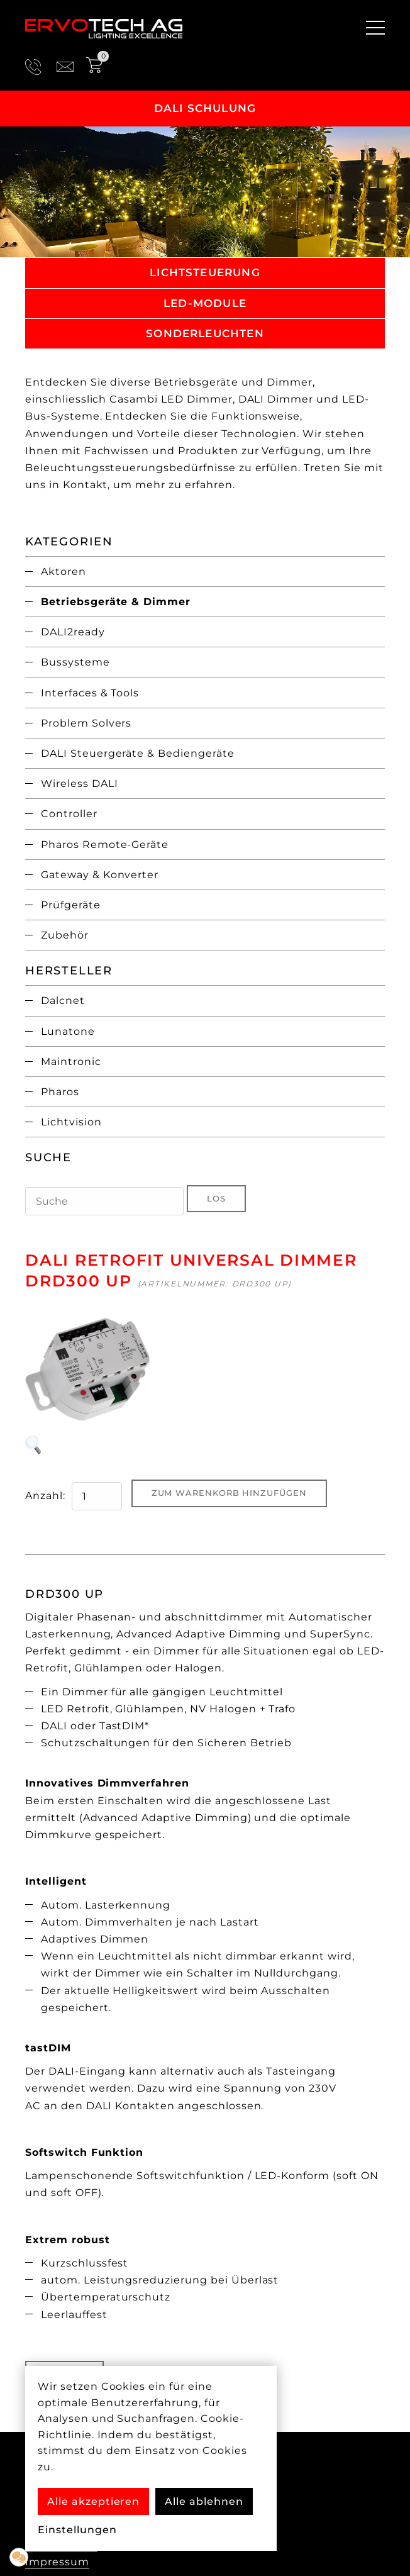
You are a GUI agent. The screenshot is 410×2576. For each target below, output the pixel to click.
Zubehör (65, 935)
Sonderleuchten (205, 333)
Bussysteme (75, 662)
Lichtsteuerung (205, 272)
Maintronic (71, 1062)
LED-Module (205, 303)
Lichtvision (71, 1122)
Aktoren (63, 571)
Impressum (57, 2562)
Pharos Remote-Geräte (105, 844)
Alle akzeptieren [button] (93, 2501)
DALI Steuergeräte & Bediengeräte (138, 753)
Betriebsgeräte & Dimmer (116, 602)
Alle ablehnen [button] (204, 2501)
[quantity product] (97, 1496)
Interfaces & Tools (90, 693)
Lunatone (68, 1031)
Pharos (60, 1092)
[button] (18, 2557)
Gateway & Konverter (99, 875)
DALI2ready (73, 632)
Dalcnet (63, 1000)
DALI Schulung (205, 108)
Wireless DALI (79, 783)
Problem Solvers (86, 723)
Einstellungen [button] (77, 2530)
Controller (69, 814)
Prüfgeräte (71, 905)
